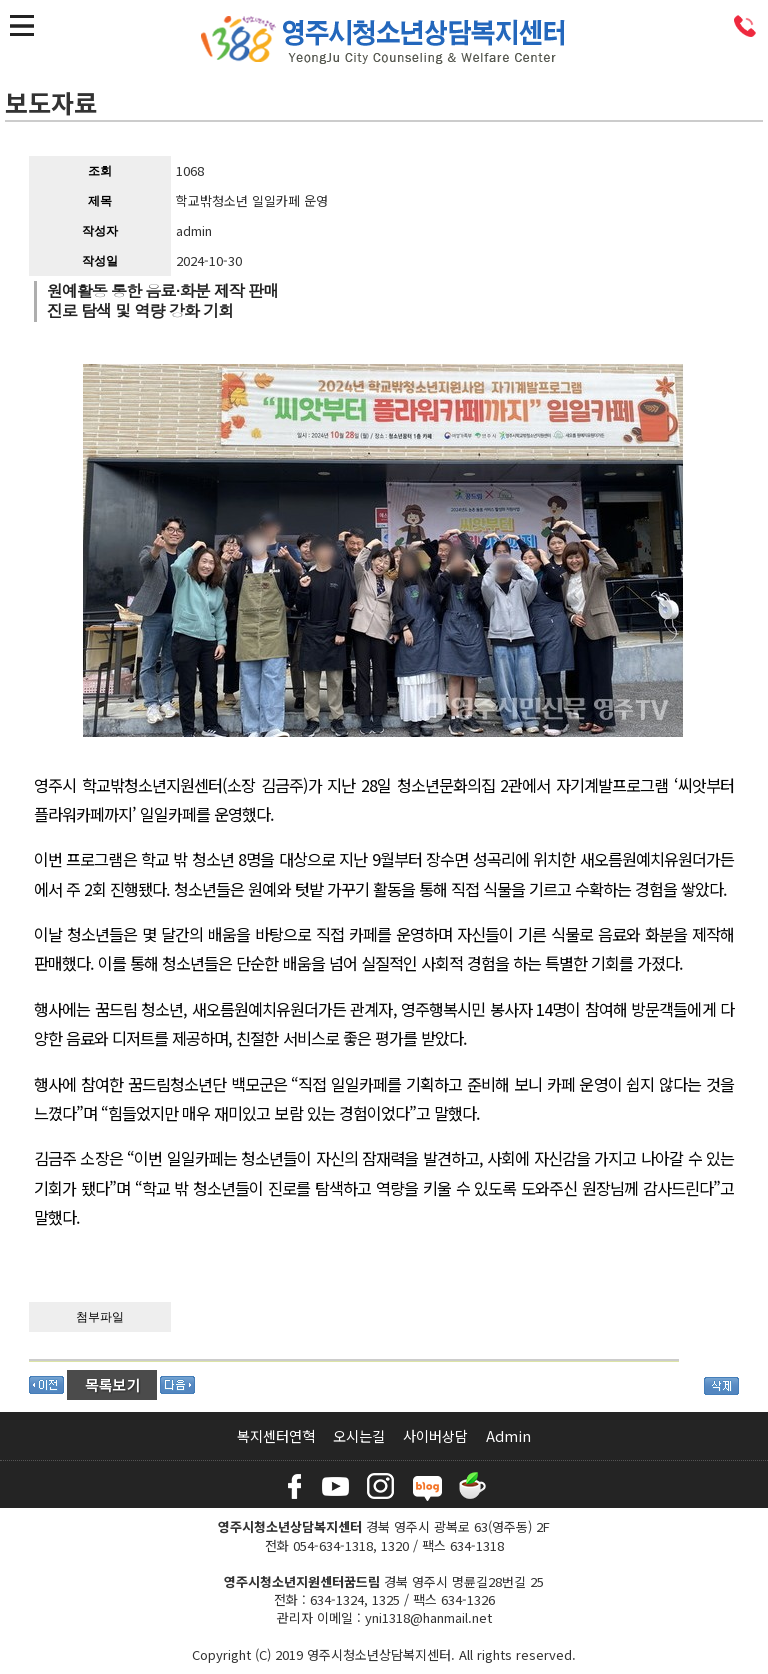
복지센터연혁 (276, 1435)
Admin (508, 1435)
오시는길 (359, 1435)
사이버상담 (435, 1435)
